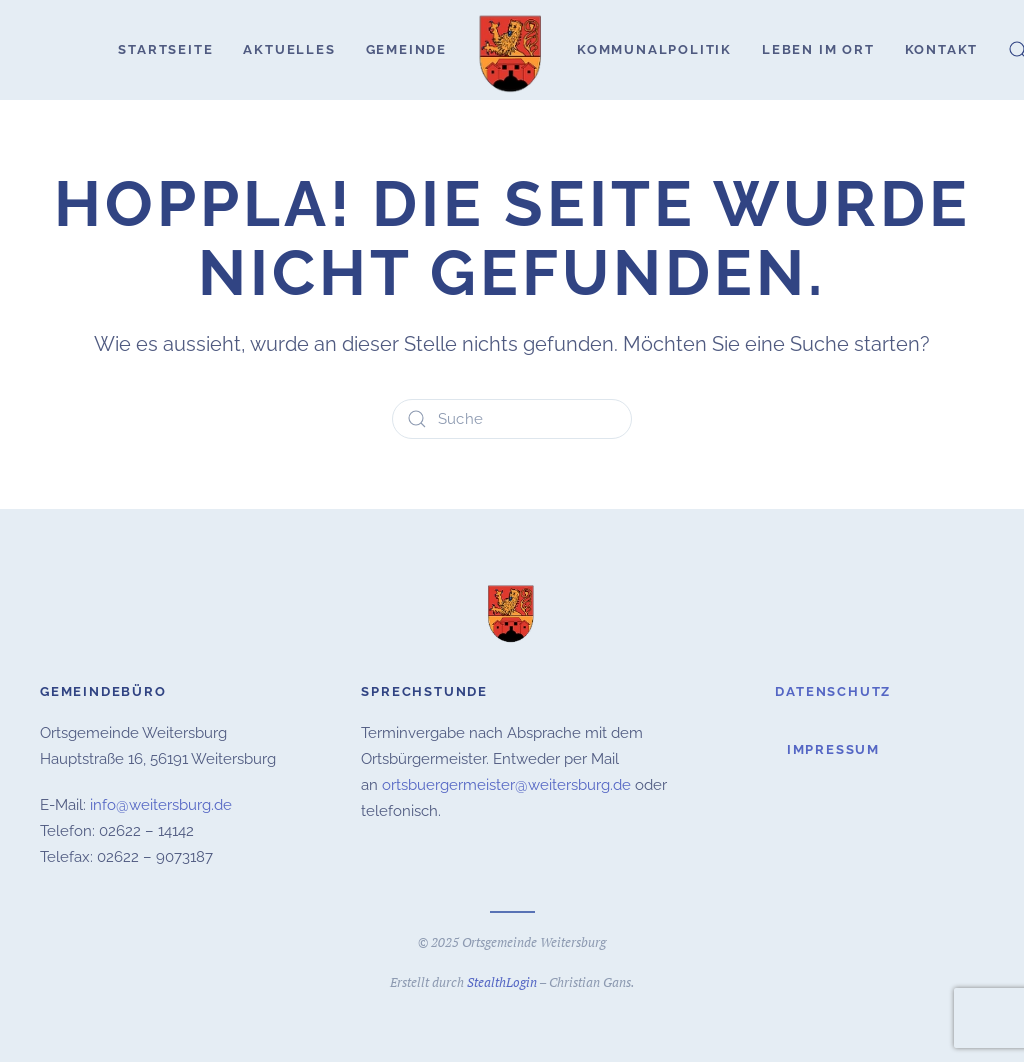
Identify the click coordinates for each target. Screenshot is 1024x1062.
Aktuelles (289, 49)
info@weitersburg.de (161, 803)
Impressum (833, 747)
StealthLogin (502, 980)
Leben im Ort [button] (818, 49)
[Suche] (512, 419)
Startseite (165, 49)
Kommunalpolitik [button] (654, 49)
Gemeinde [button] (406, 49)
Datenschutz (833, 691)
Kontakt (942, 49)
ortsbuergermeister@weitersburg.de (506, 783)
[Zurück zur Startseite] (512, 50)
